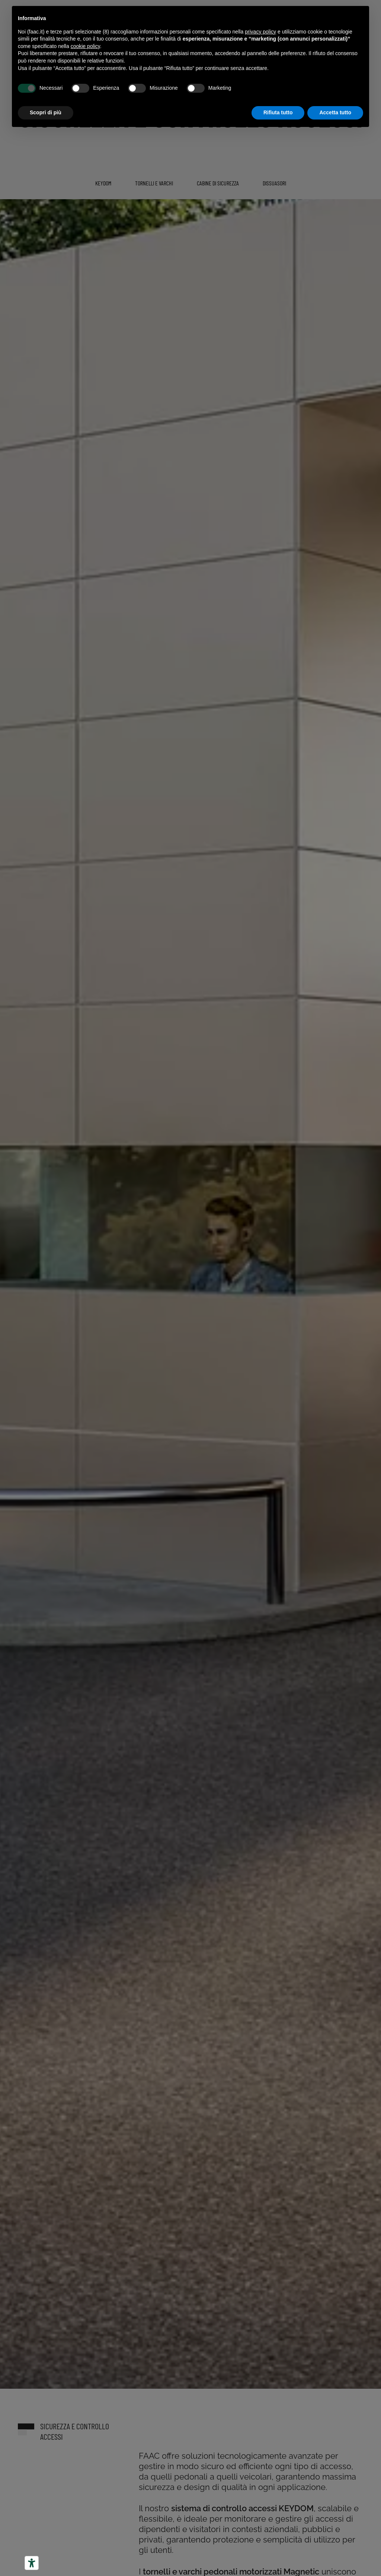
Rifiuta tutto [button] (278, 112)
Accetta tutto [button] (335, 112)
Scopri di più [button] (45, 112)
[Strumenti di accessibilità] (32, 2563)
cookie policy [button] (85, 46)
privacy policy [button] (260, 32)
